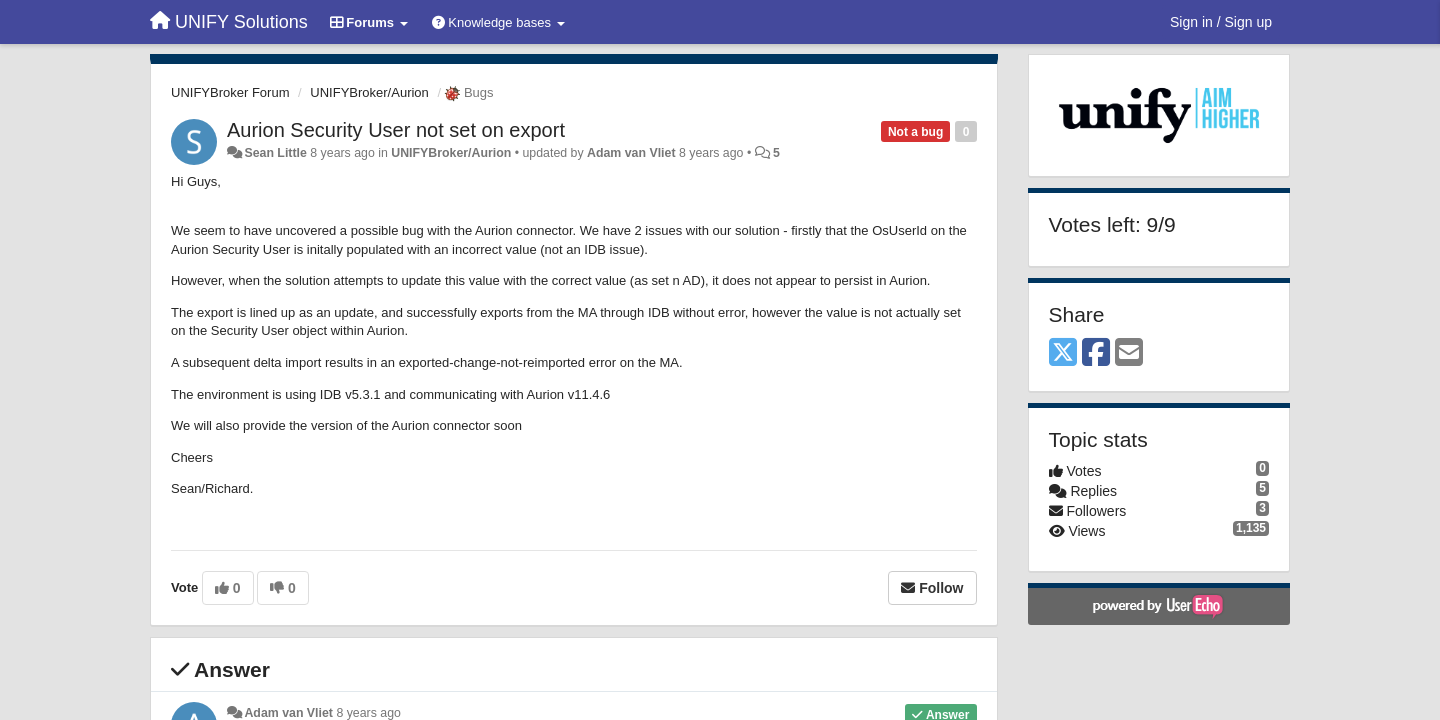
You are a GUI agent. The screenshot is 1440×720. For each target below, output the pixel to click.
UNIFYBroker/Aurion (369, 92)
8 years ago (368, 713)
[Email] (1129, 353)
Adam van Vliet (631, 153)
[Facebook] (1096, 353)
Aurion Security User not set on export (396, 130)
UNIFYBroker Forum (230, 92)
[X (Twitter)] (1063, 353)
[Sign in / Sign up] (1221, 22)
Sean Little (275, 153)
